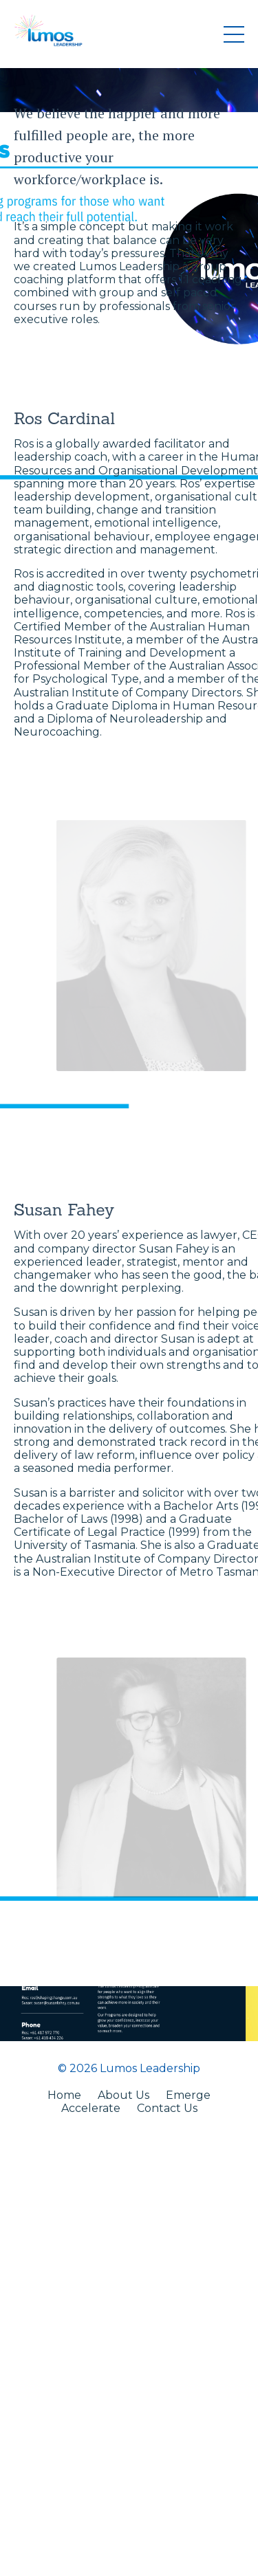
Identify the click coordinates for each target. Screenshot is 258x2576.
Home (64, 2095)
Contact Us (167, 2108)
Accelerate (90, 2108)
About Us (123, 2095)
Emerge (188, 2095)
